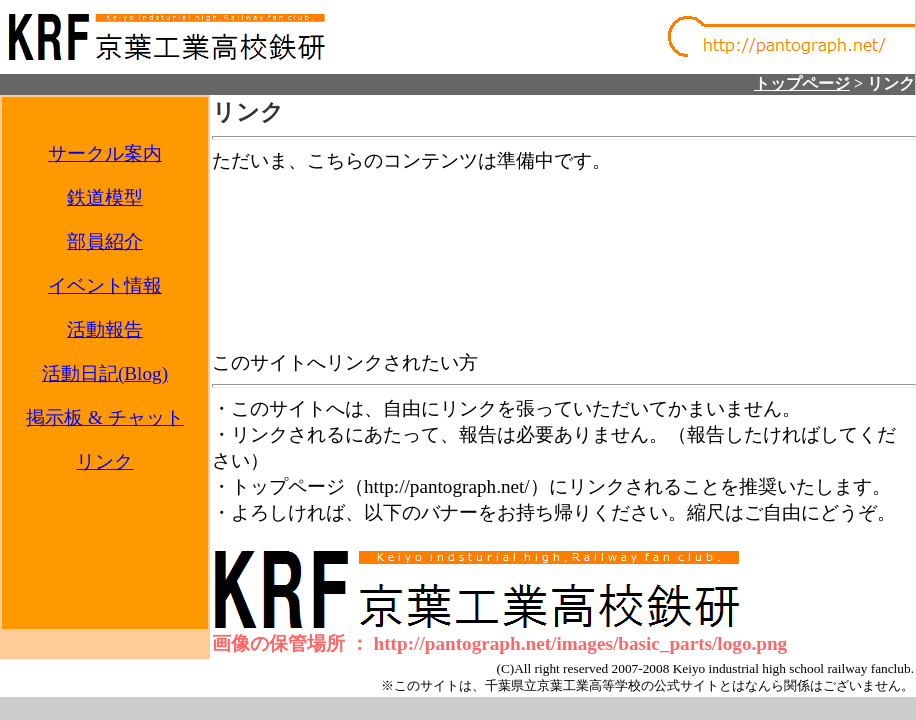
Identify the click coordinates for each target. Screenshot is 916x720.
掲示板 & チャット (105, 417)
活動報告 (105, 329)
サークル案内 (105, 153)
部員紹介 (105, 241)
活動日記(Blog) (105, 373)
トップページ (802, 83)
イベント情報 (105, 285)
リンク (104, 461)
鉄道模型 (105, 197)
